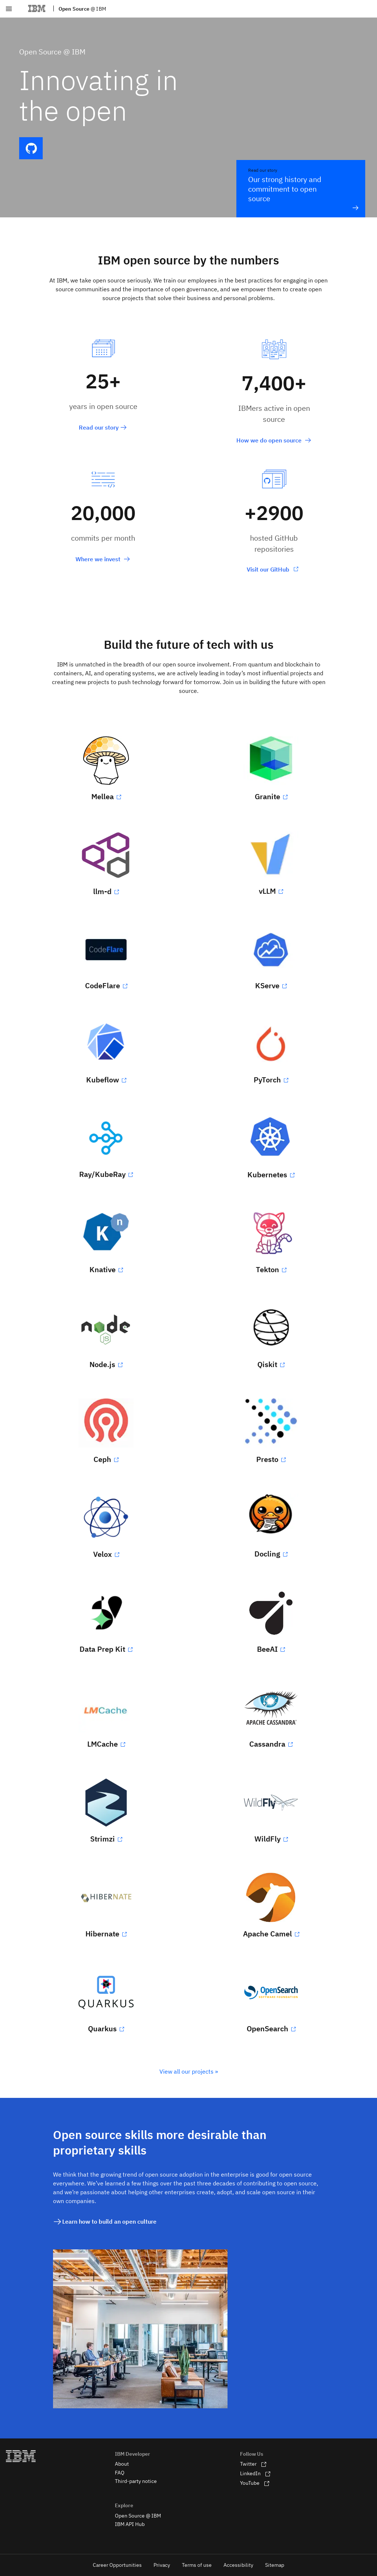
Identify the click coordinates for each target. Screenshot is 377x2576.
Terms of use (197, 2565)
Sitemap (274, 2565)
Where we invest (103, 559)
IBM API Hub (130, 2524)
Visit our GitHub (269, 569)
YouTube (254, 2483)
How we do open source (274, 440)
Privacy (162, 2565)
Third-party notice (136, 2481)
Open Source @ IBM (138, 2515)
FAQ (119, 2472)
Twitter (253, 2464)
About (122, 2464)
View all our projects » (188, 2071)
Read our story (103, 427)
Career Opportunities (117, 2565)
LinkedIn (255, 2473)
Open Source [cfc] (81, 9)
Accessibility (238, 2565)
